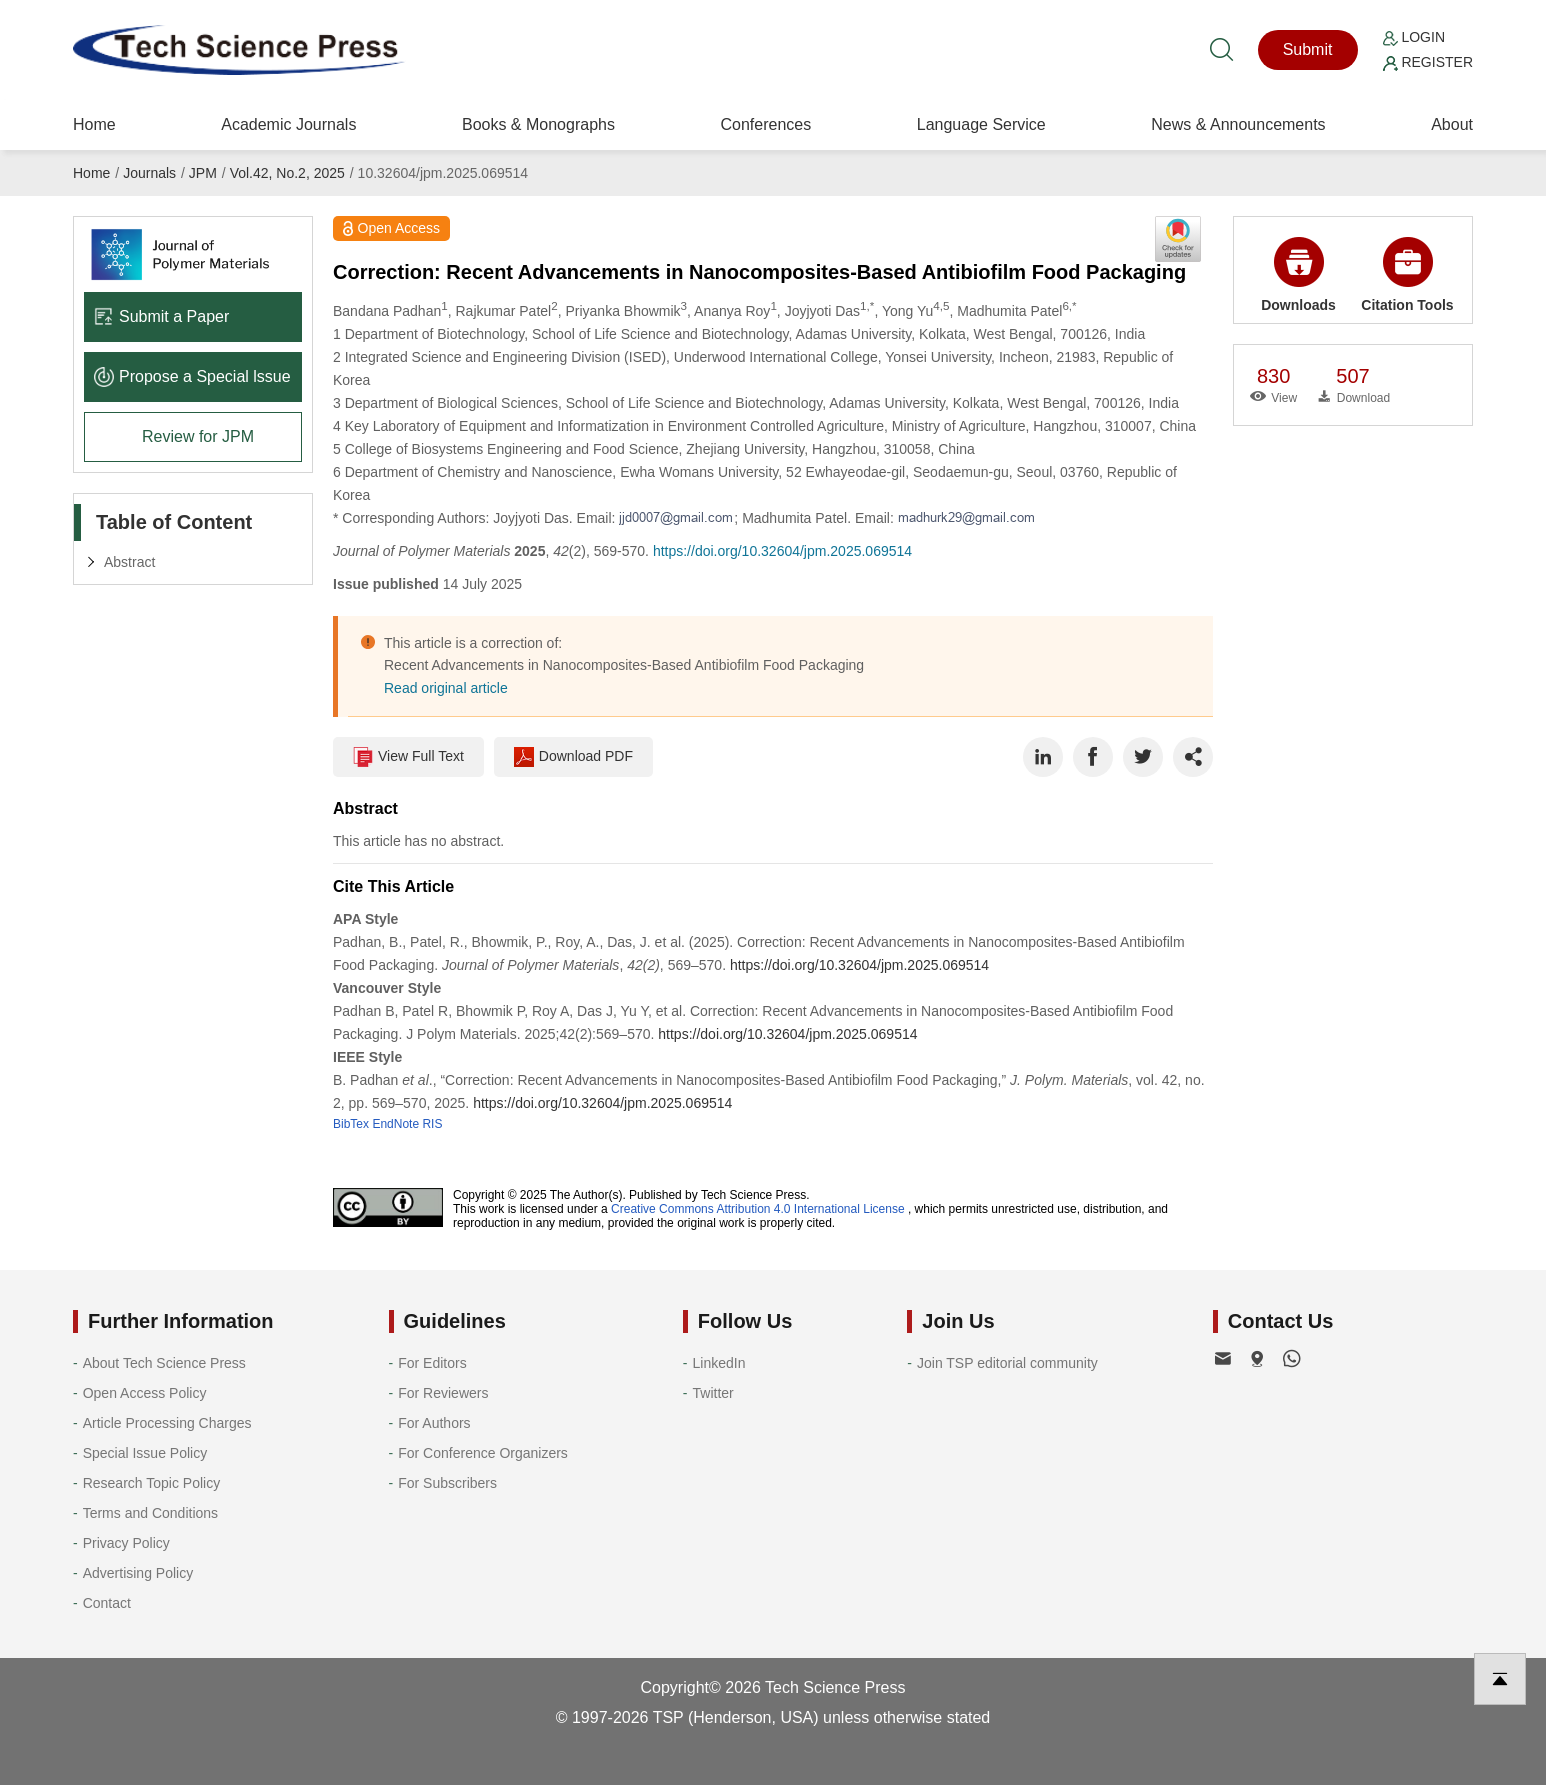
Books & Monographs (538, 124)
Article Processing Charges (167, 1423)
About (1452, 124)
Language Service (981, 124)
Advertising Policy (138, 1573)
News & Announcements (1238, 124)
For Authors (434, 1423)
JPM (203, 173)
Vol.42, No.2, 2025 (287, 173)
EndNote (395, 1124)
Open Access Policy (145, 1393)
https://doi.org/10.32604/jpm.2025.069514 (782, 551)
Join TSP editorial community (1007, 1363)
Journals (149, 173)
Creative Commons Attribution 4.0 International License (758, 1209)
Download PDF (573, 757)
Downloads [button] (1298, 275)
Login (1414, 37)
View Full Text (408, 757)
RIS (432, 1124)
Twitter (713, 1393)
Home (94, 124)
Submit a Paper (161, 316)
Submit (1308, 49)
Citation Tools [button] (1407, 275)
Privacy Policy (126, 1543)
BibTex (351, 1124)
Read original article (446, 688)
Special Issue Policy (145, 1453)
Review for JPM (198, 436)
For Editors (432, 1363)
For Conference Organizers (483, 1453)
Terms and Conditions (150, 1513)
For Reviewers (443, 1393)
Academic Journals (288, 124)
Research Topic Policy (151, 1483)
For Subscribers (447, 1483)
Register (1428, 62)
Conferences (765, 124)
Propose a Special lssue (192, 376)
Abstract (129, 562)
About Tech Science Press (164, 1363)
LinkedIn (719, 1363)
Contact (107, 1603)
